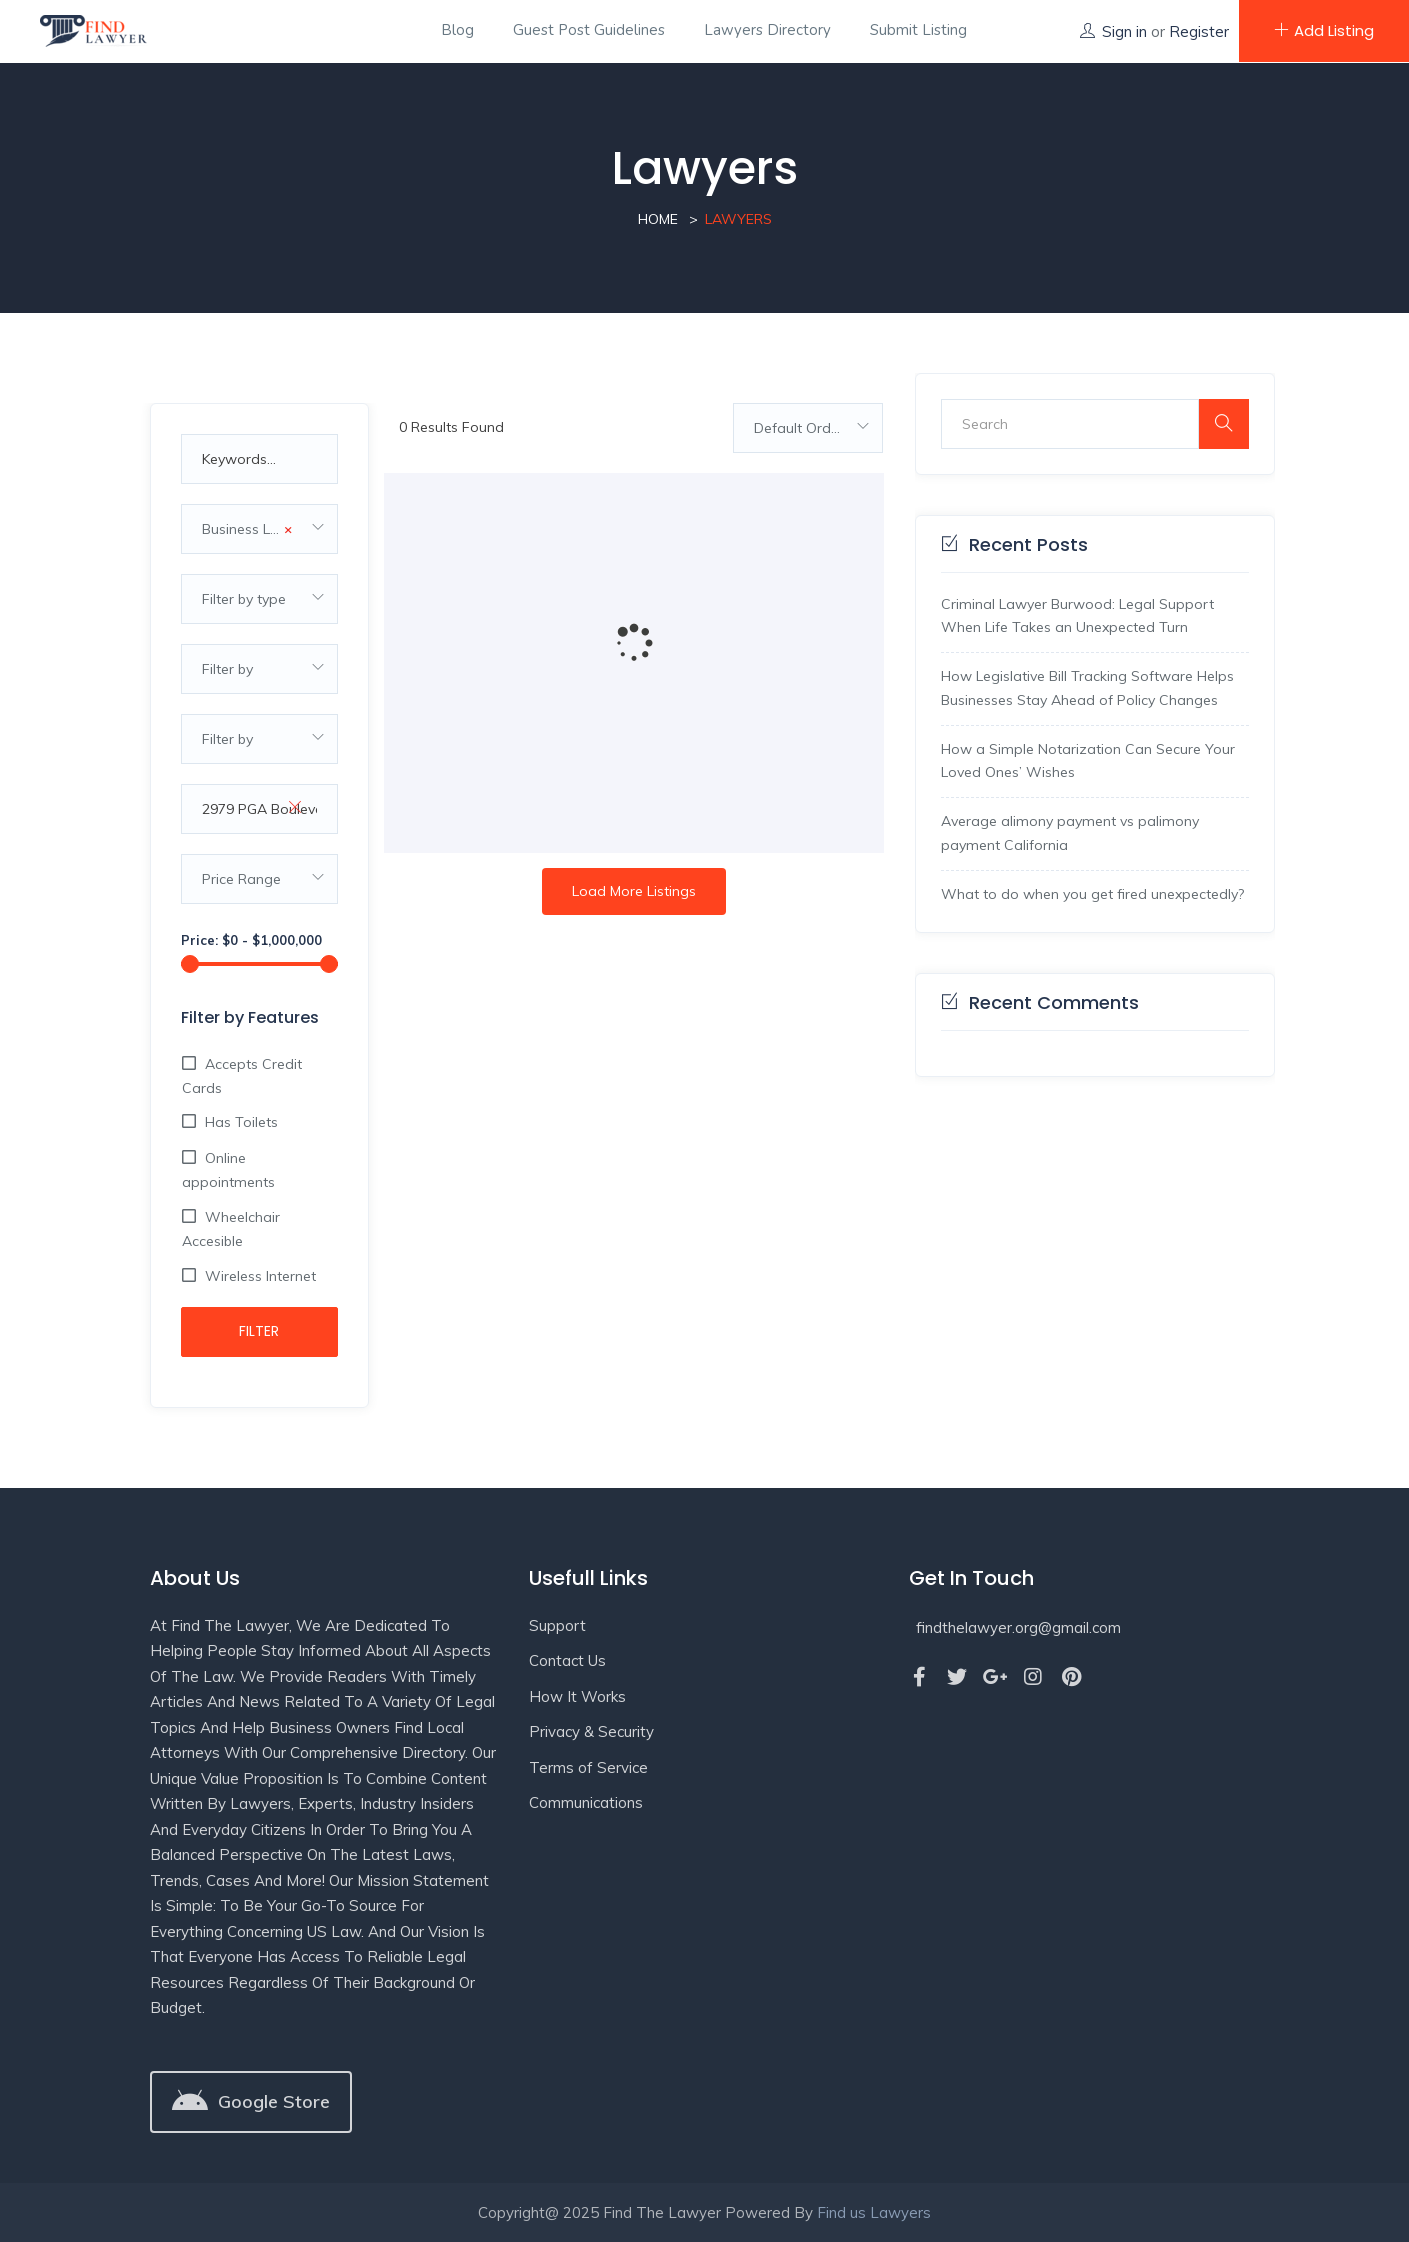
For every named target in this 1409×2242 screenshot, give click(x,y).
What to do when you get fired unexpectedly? (1092, 894)
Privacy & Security (591, 1731)
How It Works (577, 1696)
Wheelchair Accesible (231, 1229)
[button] (251, 2102)
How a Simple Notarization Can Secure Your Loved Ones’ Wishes (1088, 761)
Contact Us (567, 1660)
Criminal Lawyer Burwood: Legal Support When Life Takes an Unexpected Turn (1077, 616)
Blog (457, 30)
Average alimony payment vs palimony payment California (1070, 833)
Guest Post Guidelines (589, 30)
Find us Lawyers (874, 2212)
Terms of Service (588, 1767)
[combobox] (260, 529)
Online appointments (228, 1170)
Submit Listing (918, 30)
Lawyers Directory (767, 30)
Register (1199, 31)
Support (557, 1625)
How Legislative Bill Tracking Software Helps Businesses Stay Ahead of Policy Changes (1087, 688)
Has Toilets (239, 1122)
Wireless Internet (258, 1276)
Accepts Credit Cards (242, 1076)
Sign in (1124, 31)
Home (658, 219)
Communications (586, 1802)
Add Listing (1324, 30)
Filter (259, 1331)
